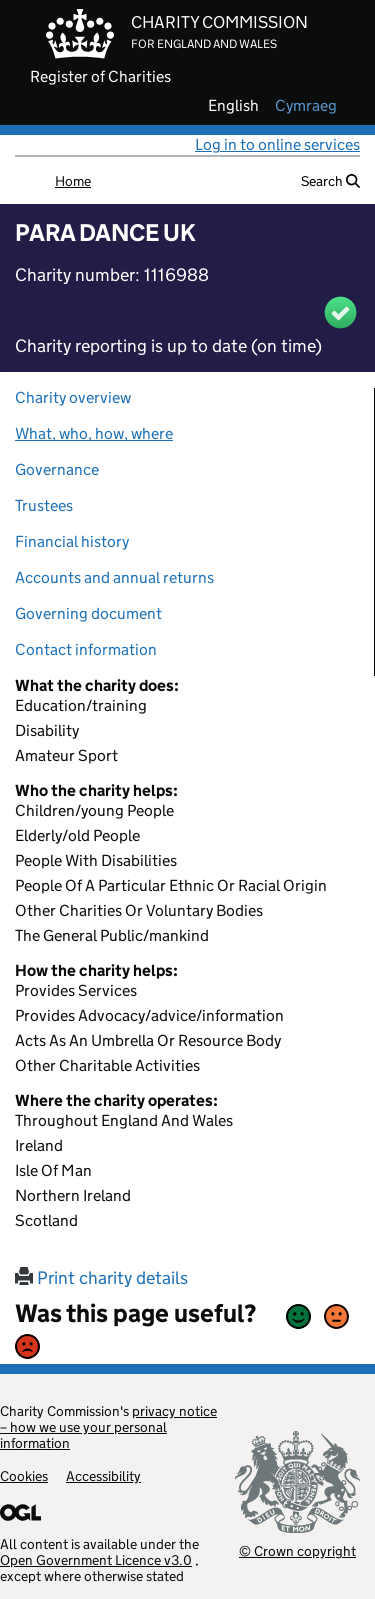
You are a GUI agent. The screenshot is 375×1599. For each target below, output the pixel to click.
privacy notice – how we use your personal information (108, 1427)
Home (73, 181)
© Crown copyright (297, 1550)
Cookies (24, 1476)
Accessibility (103, 1476)
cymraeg (306, 106)
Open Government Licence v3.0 (96, 1560)
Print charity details (101, 1278)
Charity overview (73, 397)
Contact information (86, 649)
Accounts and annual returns (114, 577)
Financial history (72, 541)
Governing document (88, 613)
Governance (57, 469)
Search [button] (330, 181)
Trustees (44, 505)
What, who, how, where (94, 433)
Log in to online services (277, 144)
